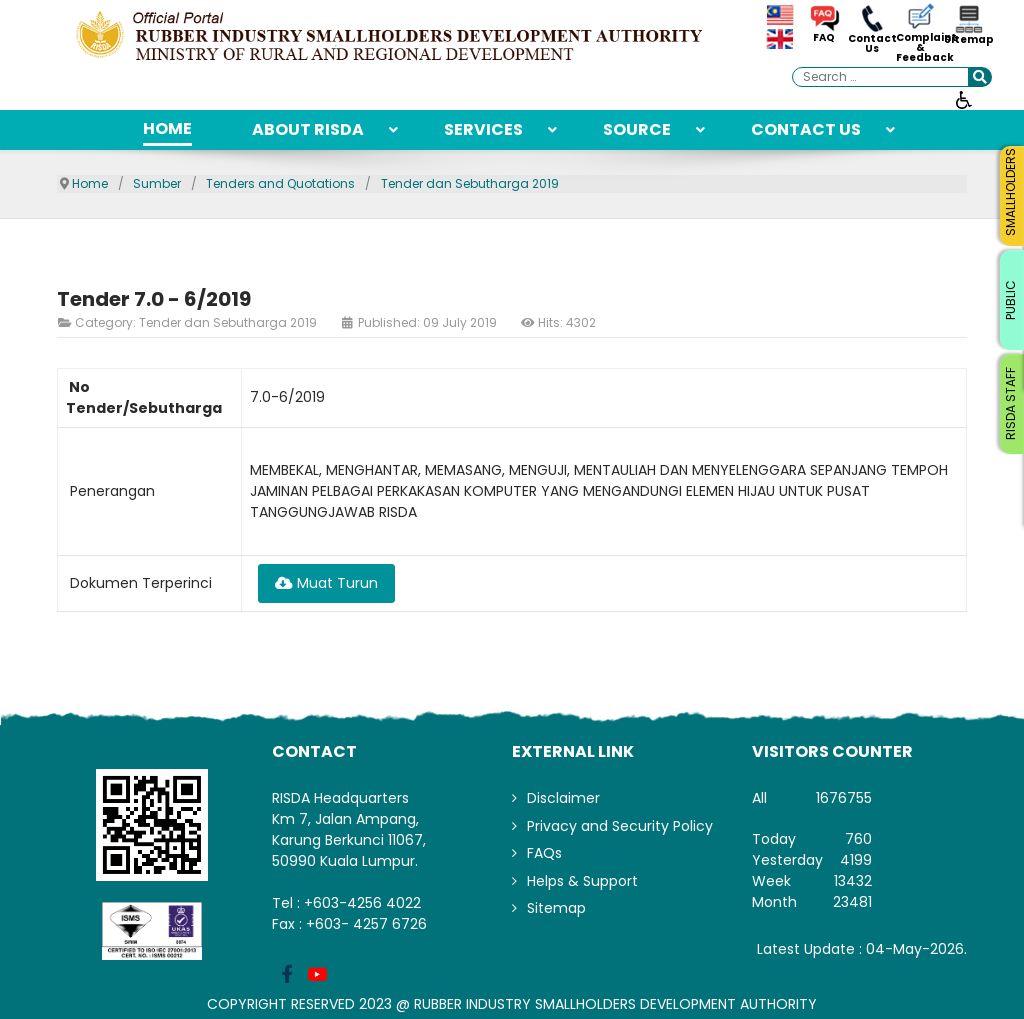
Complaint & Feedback (920, 48)
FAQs (544, 853)
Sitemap (968, 40)
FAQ (824, 38)
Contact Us (872, 44)
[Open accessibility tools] (964, 99)
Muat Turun (326, 583)
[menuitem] (167, 130)
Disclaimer (563, 798)
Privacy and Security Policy (620, 826)
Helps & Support (582, 881)
